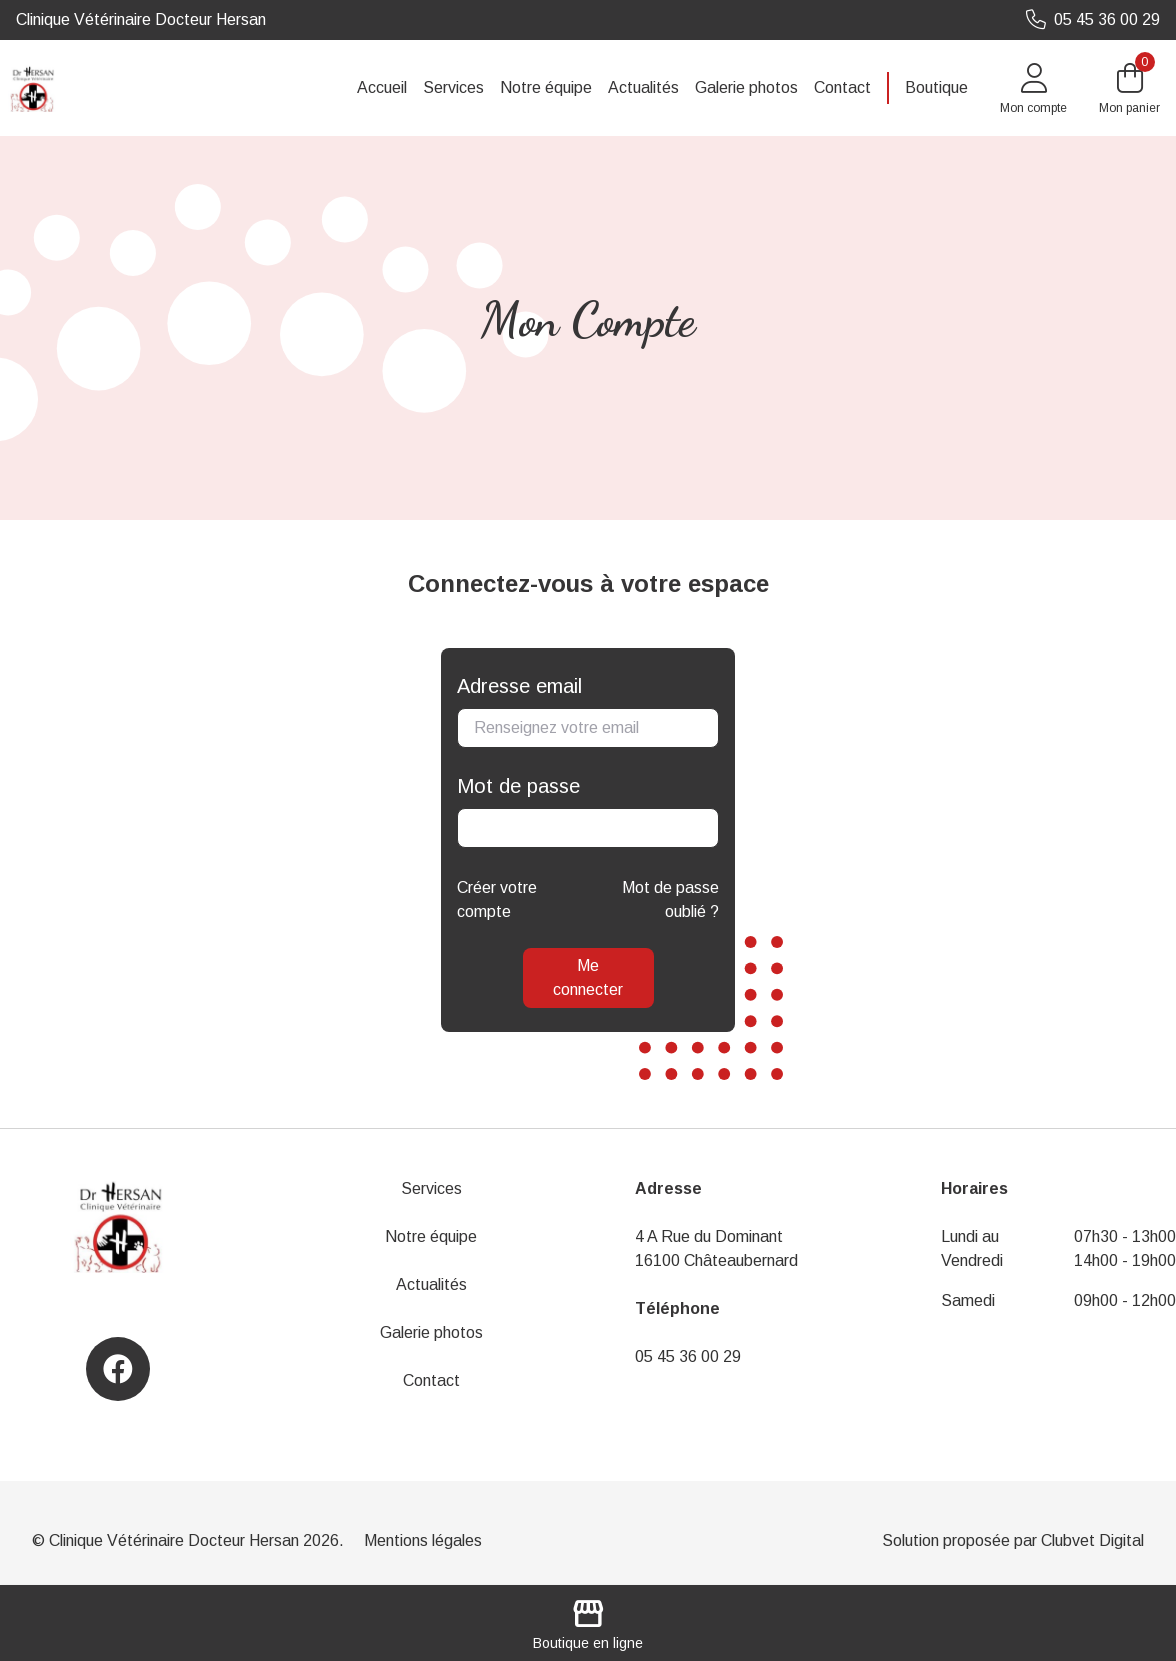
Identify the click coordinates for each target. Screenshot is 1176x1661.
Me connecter (588, 977)
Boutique (936, 87)
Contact (842, 87)
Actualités (643, 87)
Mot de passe (518, 786)
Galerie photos (746, 87)
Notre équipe (546, 87)
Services (453, 87)
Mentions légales (423, 1540)
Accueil (382, 87)
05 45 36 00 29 (688, 1356)
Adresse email (519, 686)
